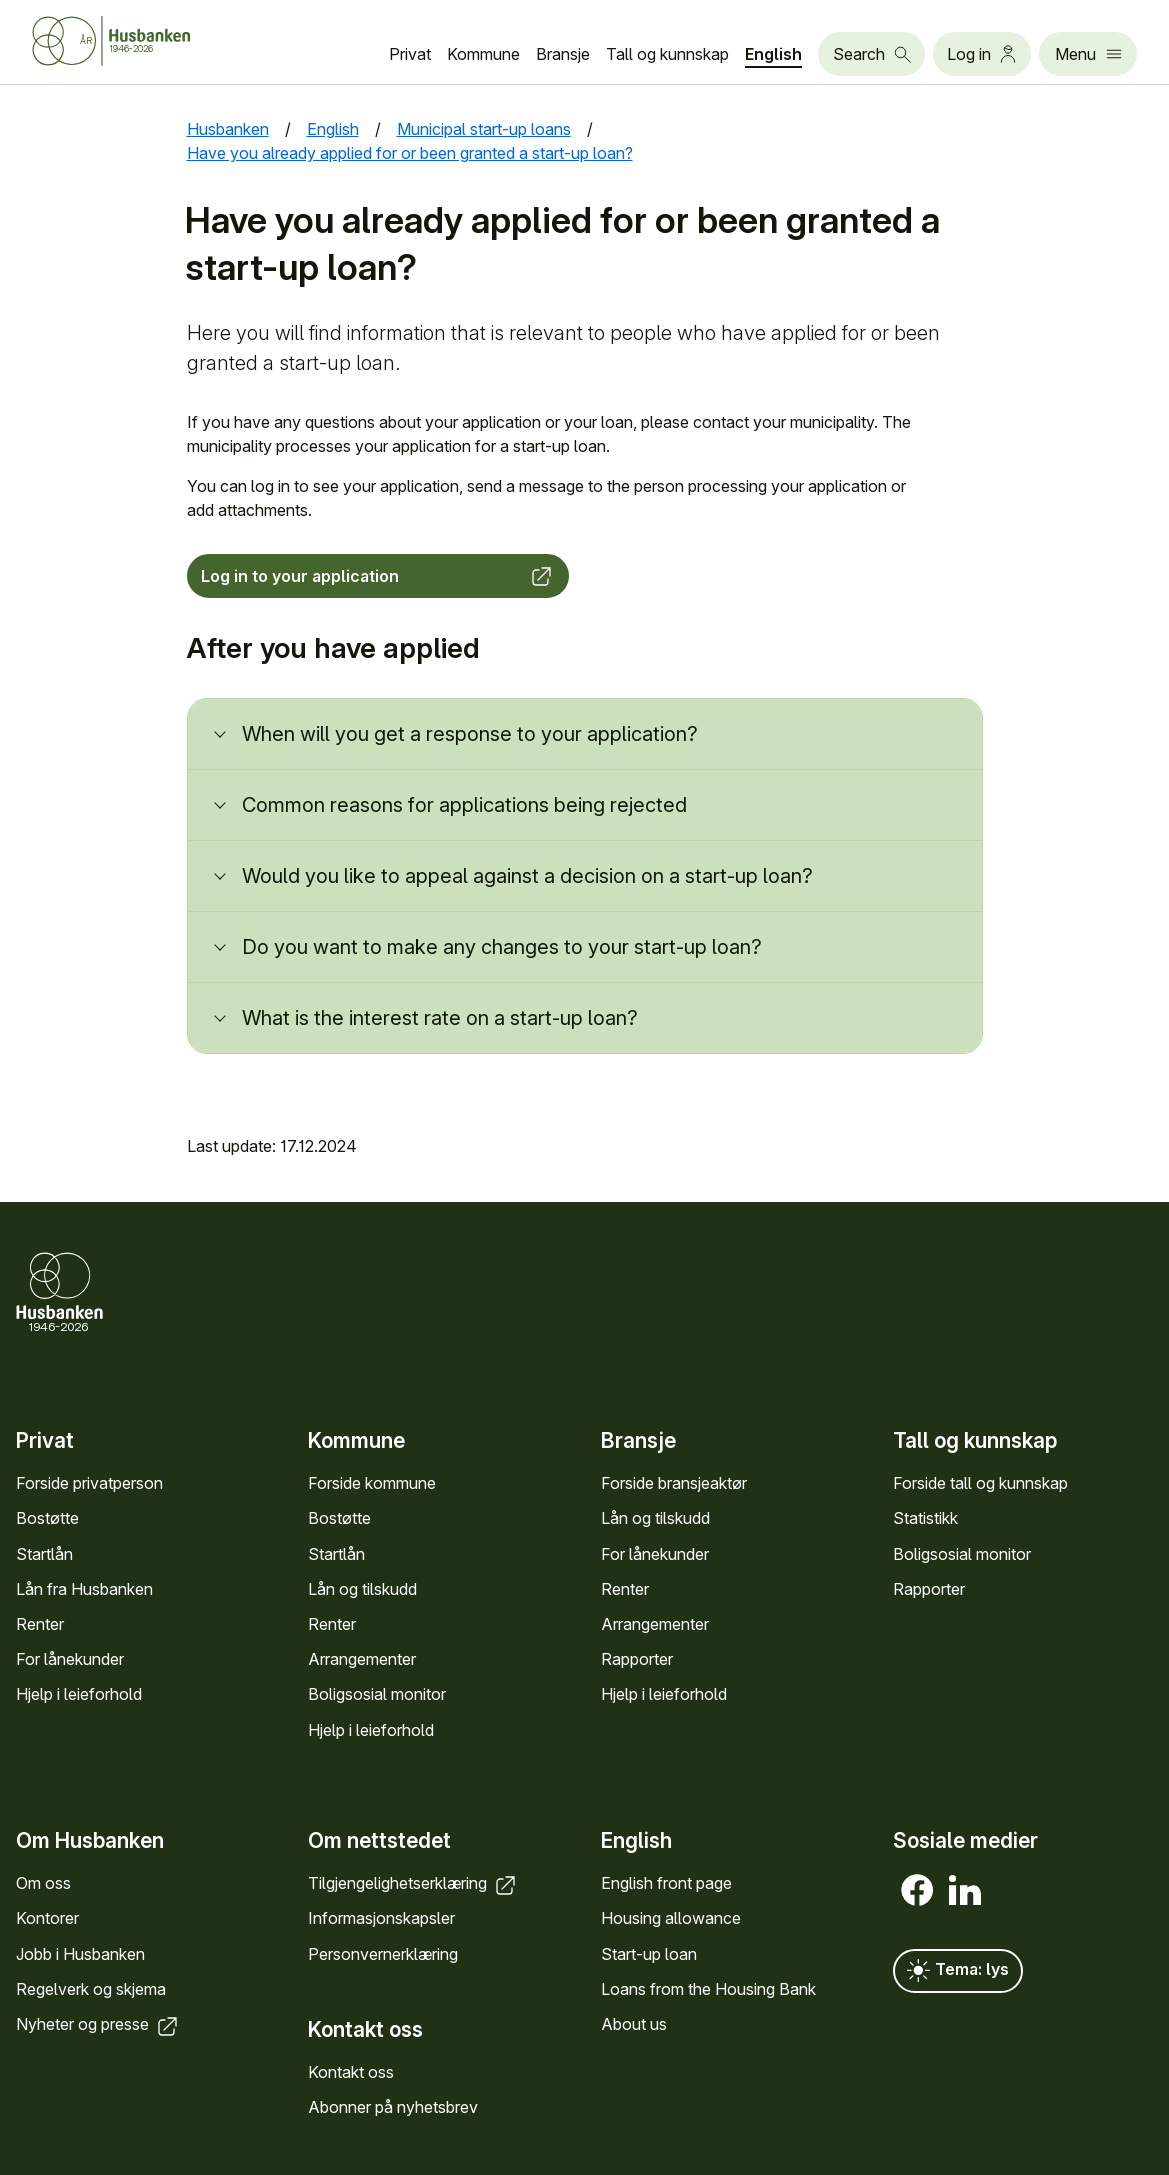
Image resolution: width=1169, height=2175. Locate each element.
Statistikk (925, 1518)
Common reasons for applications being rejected (464, 805)
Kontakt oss (351, 2072)
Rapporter (637, 1659)
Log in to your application (378, 576)
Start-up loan (649, 1953)
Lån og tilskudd (362, 1589)
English (773, 54)
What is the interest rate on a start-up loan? (440, 1018)
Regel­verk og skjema (91, 1988)
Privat (410, 54)
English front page (666, 1883)
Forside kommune (372, 1483)
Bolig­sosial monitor (377, 1694)
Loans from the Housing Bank (708, 1988)
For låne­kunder (70, 1659)
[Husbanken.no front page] (136, 41)
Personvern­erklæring (383, 1953)
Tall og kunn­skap (667, 54)
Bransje (563, 54)
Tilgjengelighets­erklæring (413, 1883)
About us (634, 2024)
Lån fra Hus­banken (84, 1589)
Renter (40, 1624)
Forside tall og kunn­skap (980, 1483)
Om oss (43, 1883)
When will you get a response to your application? (470, 734)
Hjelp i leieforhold (79, 1694)
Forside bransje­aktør (674, 1483)
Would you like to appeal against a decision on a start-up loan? (527, 876)
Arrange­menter (362, 1659)
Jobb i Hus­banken (80, 1953)
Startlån (44, 1554)
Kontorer (47, 1918)
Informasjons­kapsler (381, 1918)
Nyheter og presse (98, 2024)
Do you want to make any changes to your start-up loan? (502, 947)
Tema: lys (958, 1971)
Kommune (483, 54)
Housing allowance (671, 1918)
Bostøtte (47, 1518)
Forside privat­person (89, 1483)
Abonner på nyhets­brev (393, 2107)
